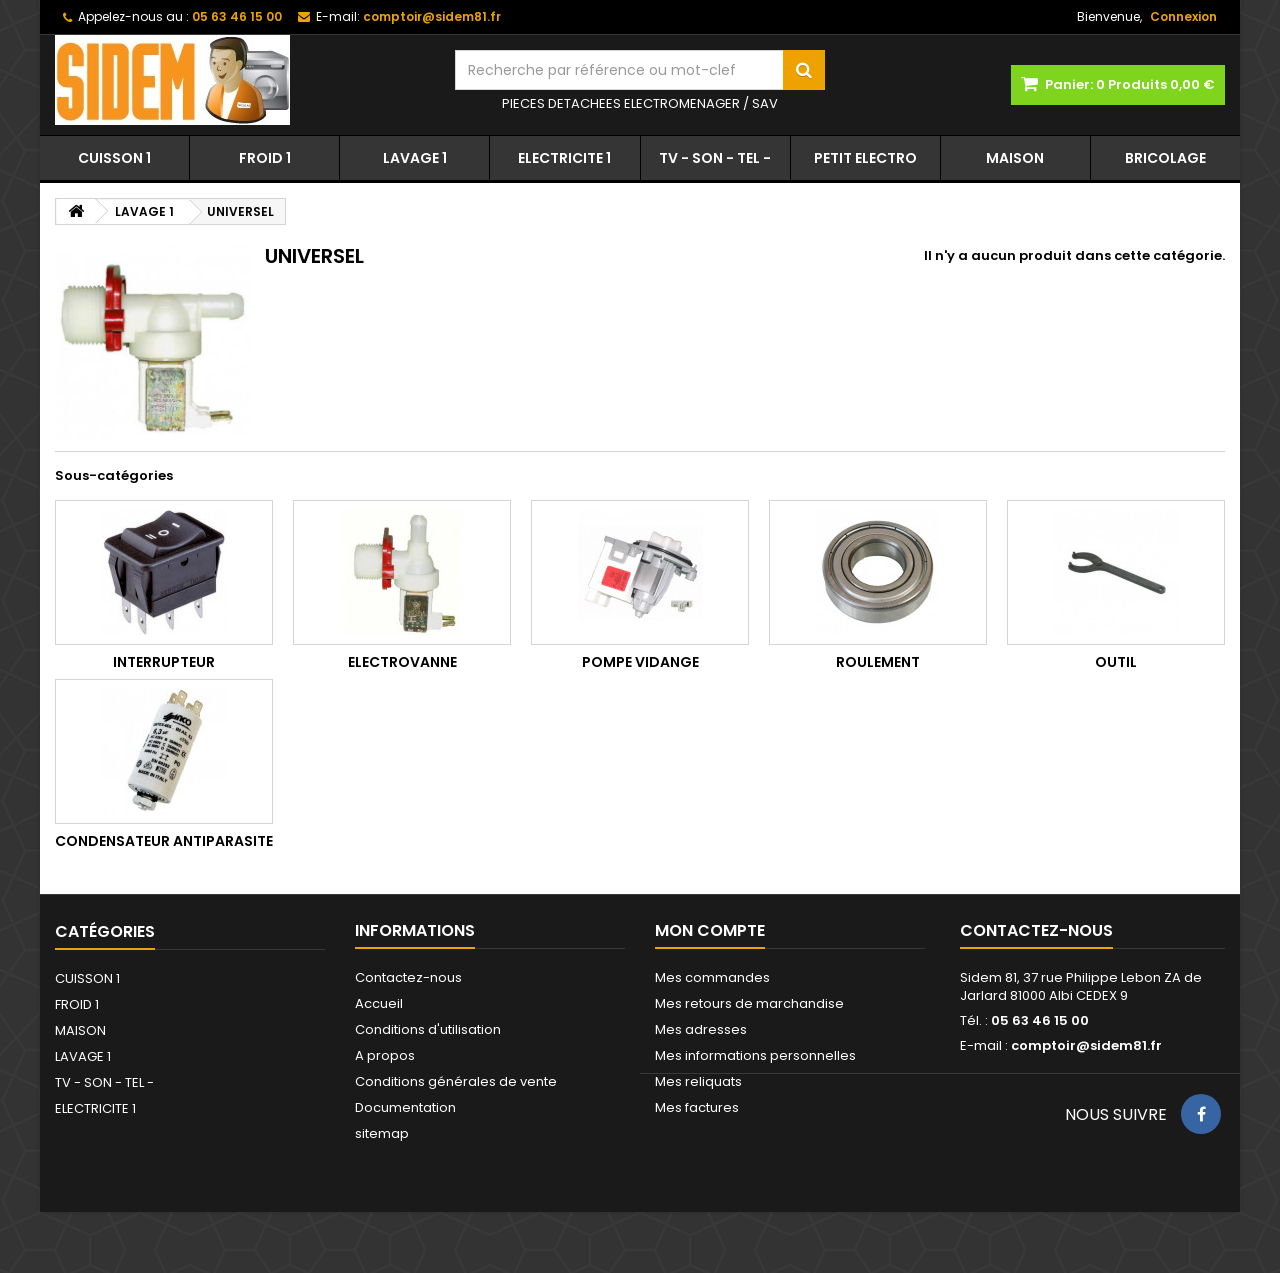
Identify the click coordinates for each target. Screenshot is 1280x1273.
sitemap (382, 1133)
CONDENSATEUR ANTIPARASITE (164, 841)
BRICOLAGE (1165, 158)
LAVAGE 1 (415, 158)
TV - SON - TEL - (715, 158)
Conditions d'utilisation (428, 1029)
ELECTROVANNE (402, 662)
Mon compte (710, 930)
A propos (385, 1055)
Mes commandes (712, 977)
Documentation (405, 1107)
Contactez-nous (408, 977)
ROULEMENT (878, 662)
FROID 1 (265, 158)
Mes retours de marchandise (749, 1003)
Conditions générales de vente (456, 1081)
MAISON (1015, 158)
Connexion (1183, 16)
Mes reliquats (698, 1081)
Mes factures (697, 1107)
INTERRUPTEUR (164, 662)
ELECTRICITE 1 (564, 158)
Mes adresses (701, 1029)
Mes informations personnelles (755, 1055)
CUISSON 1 (114, 158)
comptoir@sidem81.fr (1086, 1045)
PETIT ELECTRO (865, 158)
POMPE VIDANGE (640, 662)
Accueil (379, 1003)
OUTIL (1116, 662)
